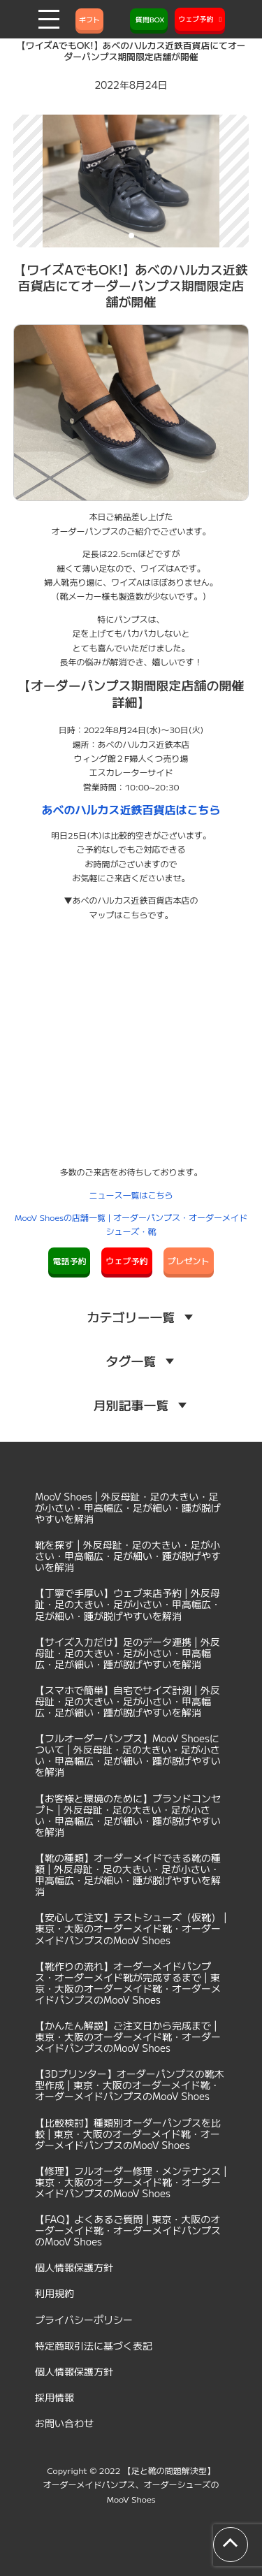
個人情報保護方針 (74, 2267)
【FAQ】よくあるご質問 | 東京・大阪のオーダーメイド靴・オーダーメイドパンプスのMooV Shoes (128, 2230)
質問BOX (148, 19)
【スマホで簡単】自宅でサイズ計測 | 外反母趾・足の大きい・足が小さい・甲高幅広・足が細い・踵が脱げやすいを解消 (127, 1701)
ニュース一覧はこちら (131, 1195)
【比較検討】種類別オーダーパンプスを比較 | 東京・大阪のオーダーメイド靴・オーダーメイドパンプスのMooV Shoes (128, 2133)
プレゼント (189, 1260)
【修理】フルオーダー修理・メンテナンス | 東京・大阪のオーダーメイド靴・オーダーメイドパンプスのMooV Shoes (131, 2182)
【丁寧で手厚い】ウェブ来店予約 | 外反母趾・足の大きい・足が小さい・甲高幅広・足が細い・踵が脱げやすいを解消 (128, 1604)
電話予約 (69, 1260)
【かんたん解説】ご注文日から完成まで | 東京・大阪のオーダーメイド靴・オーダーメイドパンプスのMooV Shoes (128, 2036)
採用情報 (54, 2397)
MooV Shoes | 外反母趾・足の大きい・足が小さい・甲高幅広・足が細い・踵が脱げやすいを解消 (128, 1507)
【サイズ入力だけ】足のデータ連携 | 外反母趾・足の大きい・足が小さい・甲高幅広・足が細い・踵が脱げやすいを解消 (127, 1653)
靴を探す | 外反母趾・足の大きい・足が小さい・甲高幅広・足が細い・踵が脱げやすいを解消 (128, 1555)
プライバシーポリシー (84, 2320)
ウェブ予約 (126, 1260)
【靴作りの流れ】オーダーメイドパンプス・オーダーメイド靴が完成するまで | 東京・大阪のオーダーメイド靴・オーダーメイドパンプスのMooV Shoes (128, 1982)
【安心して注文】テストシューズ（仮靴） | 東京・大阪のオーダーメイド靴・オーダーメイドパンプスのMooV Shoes (131, 1928)
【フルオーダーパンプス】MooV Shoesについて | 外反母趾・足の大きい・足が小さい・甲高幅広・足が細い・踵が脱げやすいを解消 (128, 1755)
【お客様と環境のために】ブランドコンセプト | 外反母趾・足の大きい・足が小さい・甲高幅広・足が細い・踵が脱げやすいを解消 (128, 1815)
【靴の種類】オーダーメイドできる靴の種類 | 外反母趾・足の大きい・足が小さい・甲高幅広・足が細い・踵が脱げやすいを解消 (128, 1874)
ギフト (89, 19)
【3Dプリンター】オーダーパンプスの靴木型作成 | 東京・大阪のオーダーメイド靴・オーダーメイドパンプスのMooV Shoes (129, 2085)
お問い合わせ (64, 2423)
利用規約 (54, 2293)
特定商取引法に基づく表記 (93, 2345)
